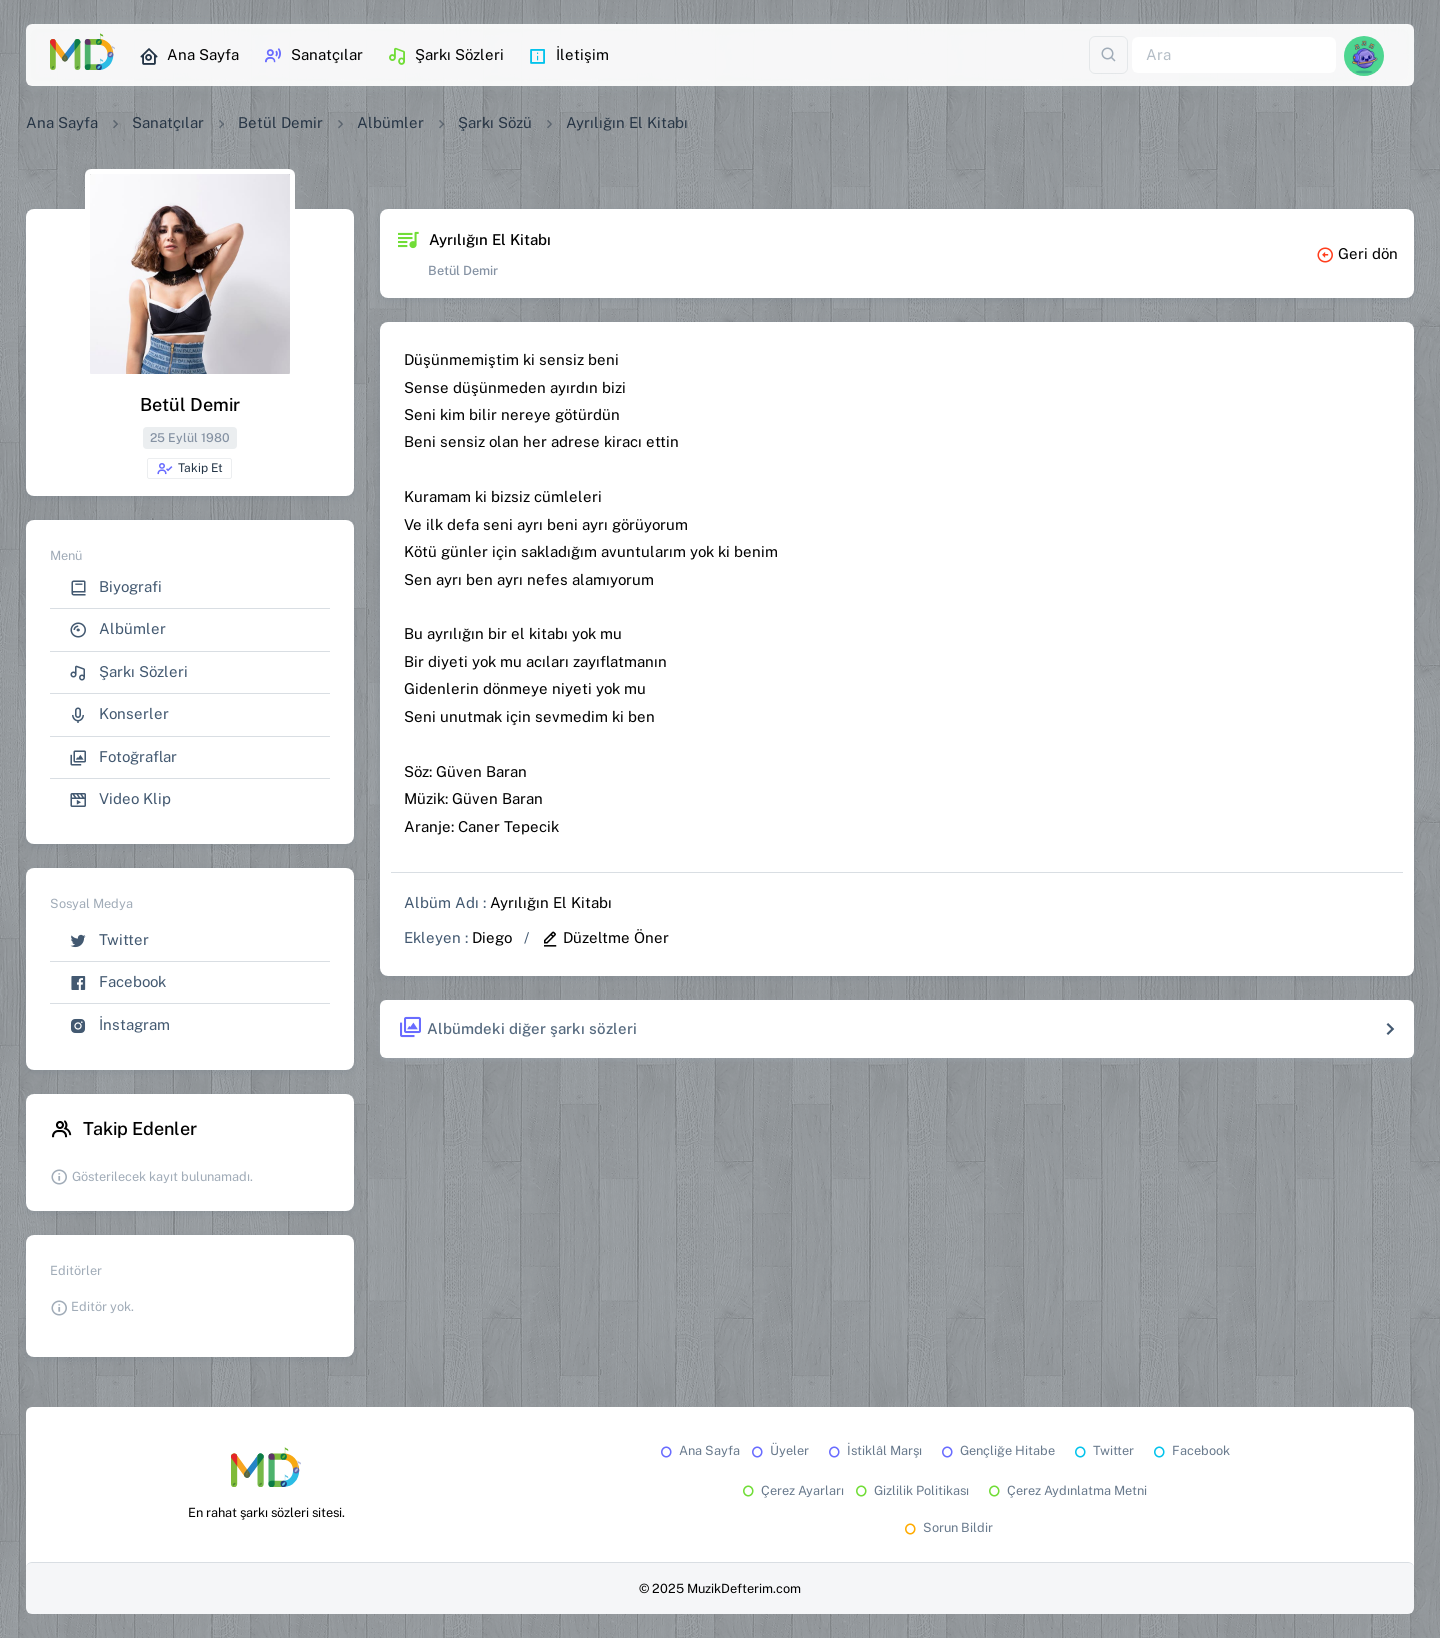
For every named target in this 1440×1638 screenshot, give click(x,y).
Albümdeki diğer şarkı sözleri (517, 1028)
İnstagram (119, 1025)
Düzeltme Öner (605, 937)
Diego (492, 937)
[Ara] (1234, 55)
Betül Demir (280, 122)
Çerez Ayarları (791, 1490)
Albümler (390, 122)
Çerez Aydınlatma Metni (1066, 1490)
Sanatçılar (313, 56)
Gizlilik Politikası (910, 1490)
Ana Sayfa (189, 56)
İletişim (568, 56)
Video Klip (120, 799)
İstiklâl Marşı (873, 1450)
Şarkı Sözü (495, 122)
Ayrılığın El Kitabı (551, 902)
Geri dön (1357, 253)
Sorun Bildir (947, 1527)
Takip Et (189, 469)
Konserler (119, 714)
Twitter (109, 940)
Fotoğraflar (123, 757)
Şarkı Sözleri (445, 56)
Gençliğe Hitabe (996, 1450)
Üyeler (778, 1450)
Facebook (117, 982)
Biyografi (115, 587)
